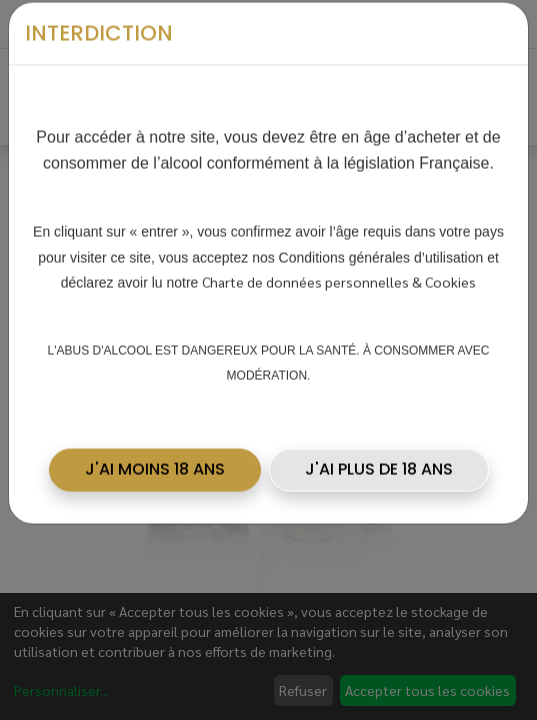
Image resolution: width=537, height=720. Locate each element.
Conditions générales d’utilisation (381, 250)
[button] (155, 463)
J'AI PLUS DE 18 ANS (379, 462)
